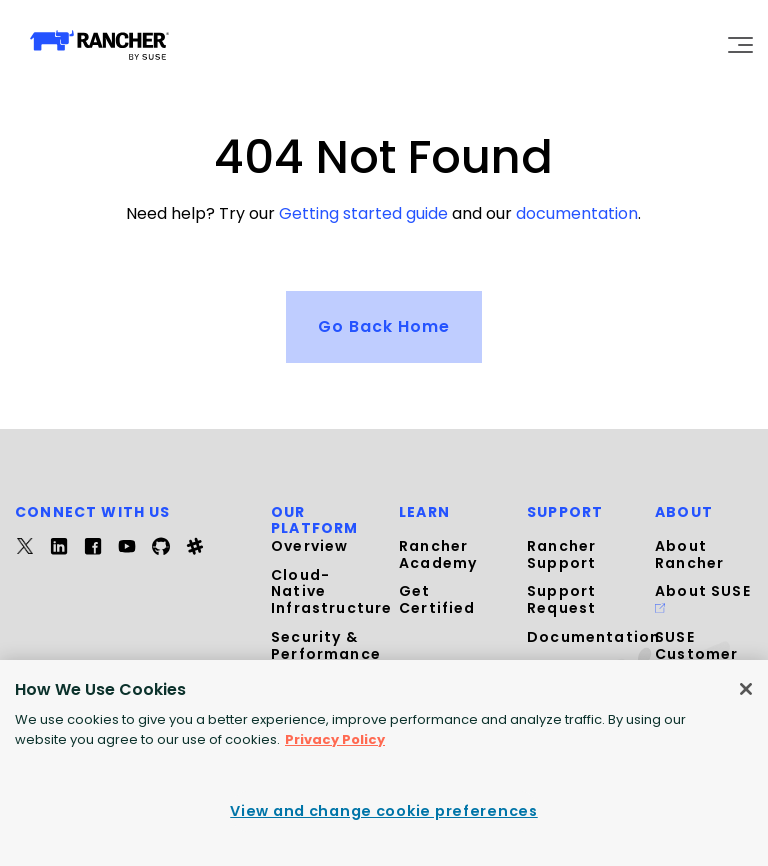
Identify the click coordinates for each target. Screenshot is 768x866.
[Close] (746, 689)
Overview (309, 546)
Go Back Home (384, 325)
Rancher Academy (438, 554)
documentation (577, 213)
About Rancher (689, 554)
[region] (384, 763)
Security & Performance (326, 645)
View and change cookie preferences (383, 811)
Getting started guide (363, 213)
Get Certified (437, 599)
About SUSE (703, 597)
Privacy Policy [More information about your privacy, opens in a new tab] (335, 739)
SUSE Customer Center (696, 654)
